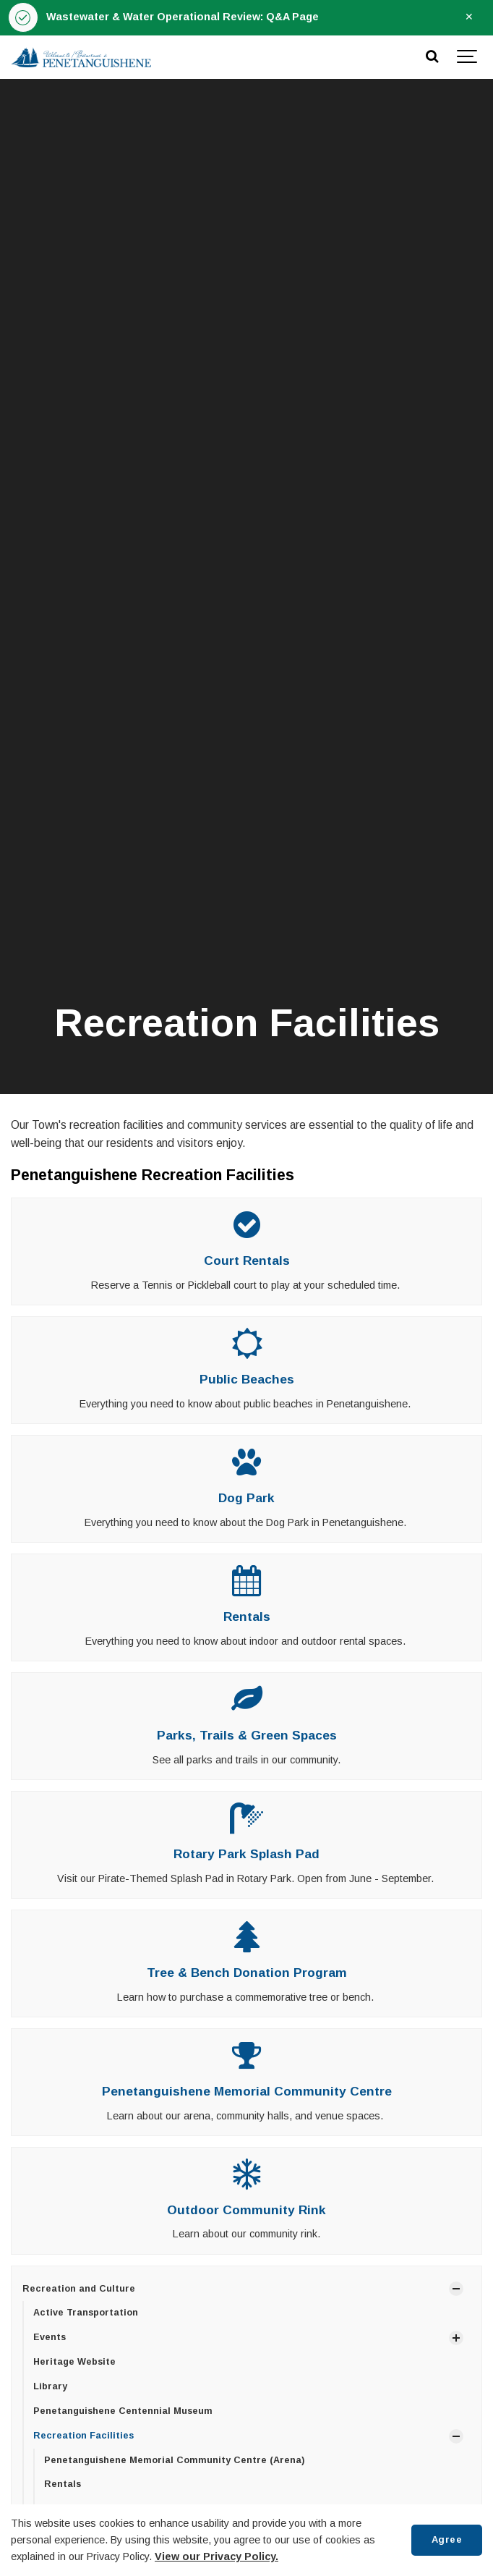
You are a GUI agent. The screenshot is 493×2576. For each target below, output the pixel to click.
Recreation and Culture (78, 2289)
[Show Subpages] (456, 2288)
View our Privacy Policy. (216, 2556)
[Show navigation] (467, 57)
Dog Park (246, 1498)
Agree (447, 2539)
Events (49, 2337)
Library (50, 2386)
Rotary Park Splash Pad (246, 1854)
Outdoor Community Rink (246, 2210)
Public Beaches (247, 1379)
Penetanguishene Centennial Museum (123, 2411)
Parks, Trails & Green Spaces (247, 1735)
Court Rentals (247, 1260)
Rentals (246, 1616)
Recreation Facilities (83, 2436)
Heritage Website (74, 2362)
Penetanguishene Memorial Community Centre (247, 2091)
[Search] (431, 57)
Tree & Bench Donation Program (247, 1972)
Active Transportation (85, 2313)
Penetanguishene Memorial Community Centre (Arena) (174, 2460)
